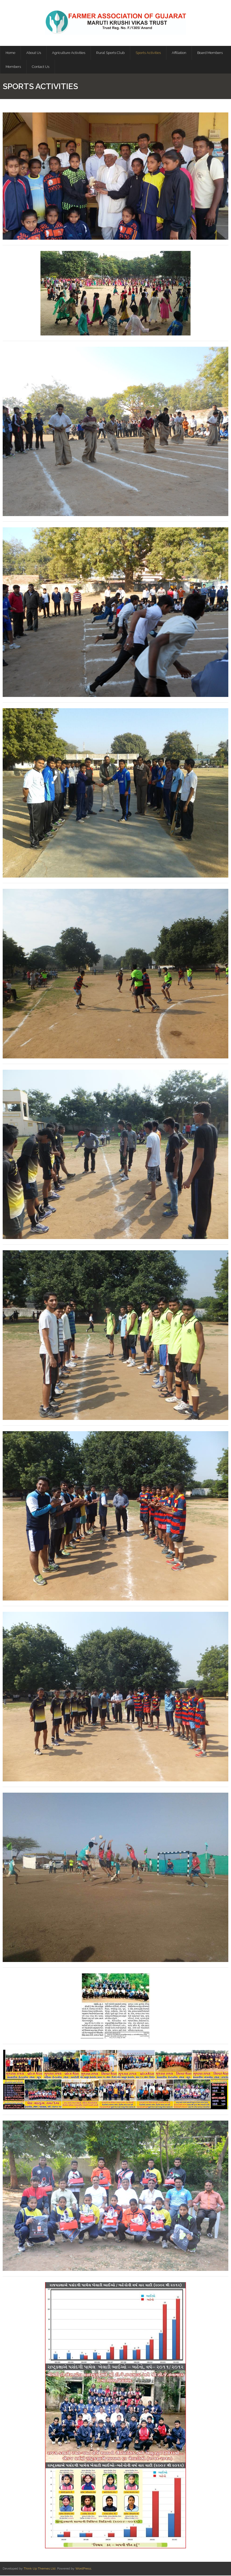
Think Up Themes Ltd (39, 2569)
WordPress (83, 2569)
